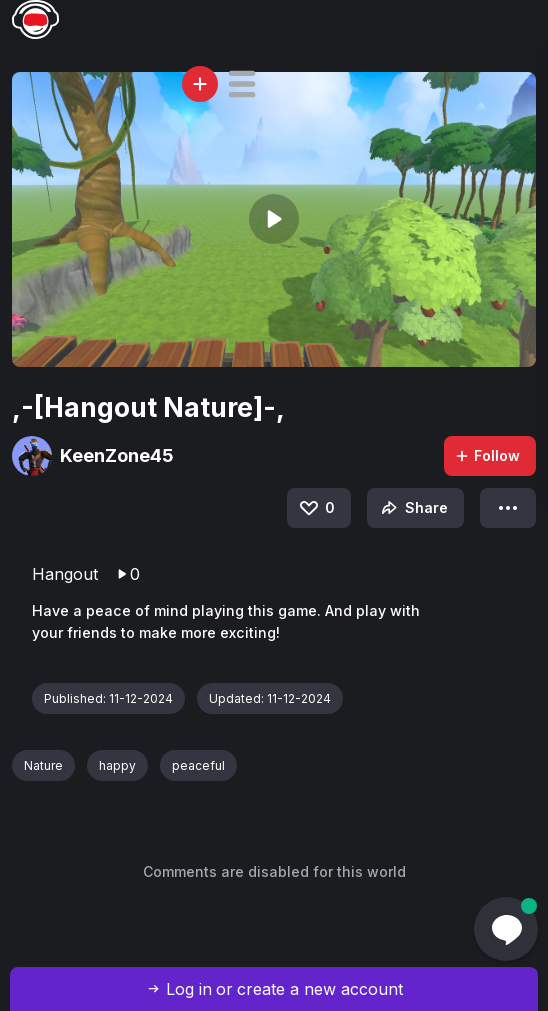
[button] (242, 84)
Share (412, 508)
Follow (487, 455)
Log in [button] (189, 989)
